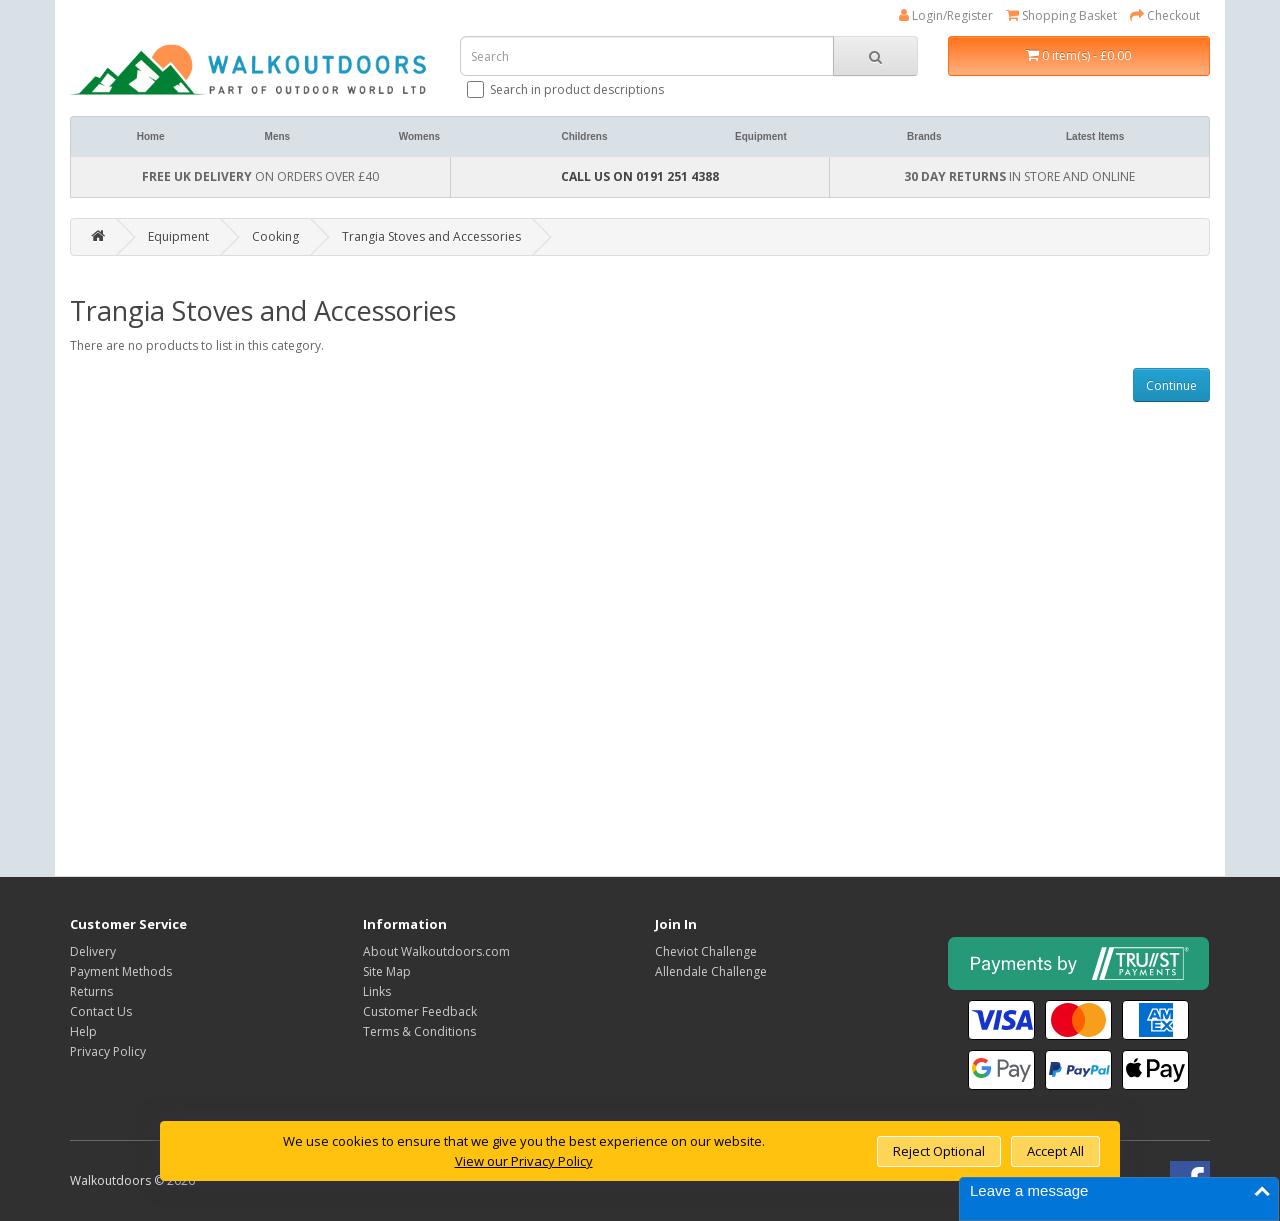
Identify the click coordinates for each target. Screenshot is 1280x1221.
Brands (924, 136)
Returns (91, 991)
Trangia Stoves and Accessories (431, 236)
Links (377, 991)
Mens (278, 136)
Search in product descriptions (567, 89)
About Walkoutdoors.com (436, 951)
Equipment (761, 136)
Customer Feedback (420, 1011)
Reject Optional (939, 1151)
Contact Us (101, 1011)
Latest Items (1095, 136)
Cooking (275, 236)
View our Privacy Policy (524, 1161)
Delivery (93, 951)
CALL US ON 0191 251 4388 (640, 176)
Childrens (584, 136)
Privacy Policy (108, 1051)
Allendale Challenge (711, 971)
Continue (1171, 385)
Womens (420, 136)
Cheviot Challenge (706, 951)
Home (151, 136)
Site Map (387, 971)
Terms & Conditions (419, 1031)
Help (83, 1031)
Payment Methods (121, 971)
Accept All (1055, 1151)
